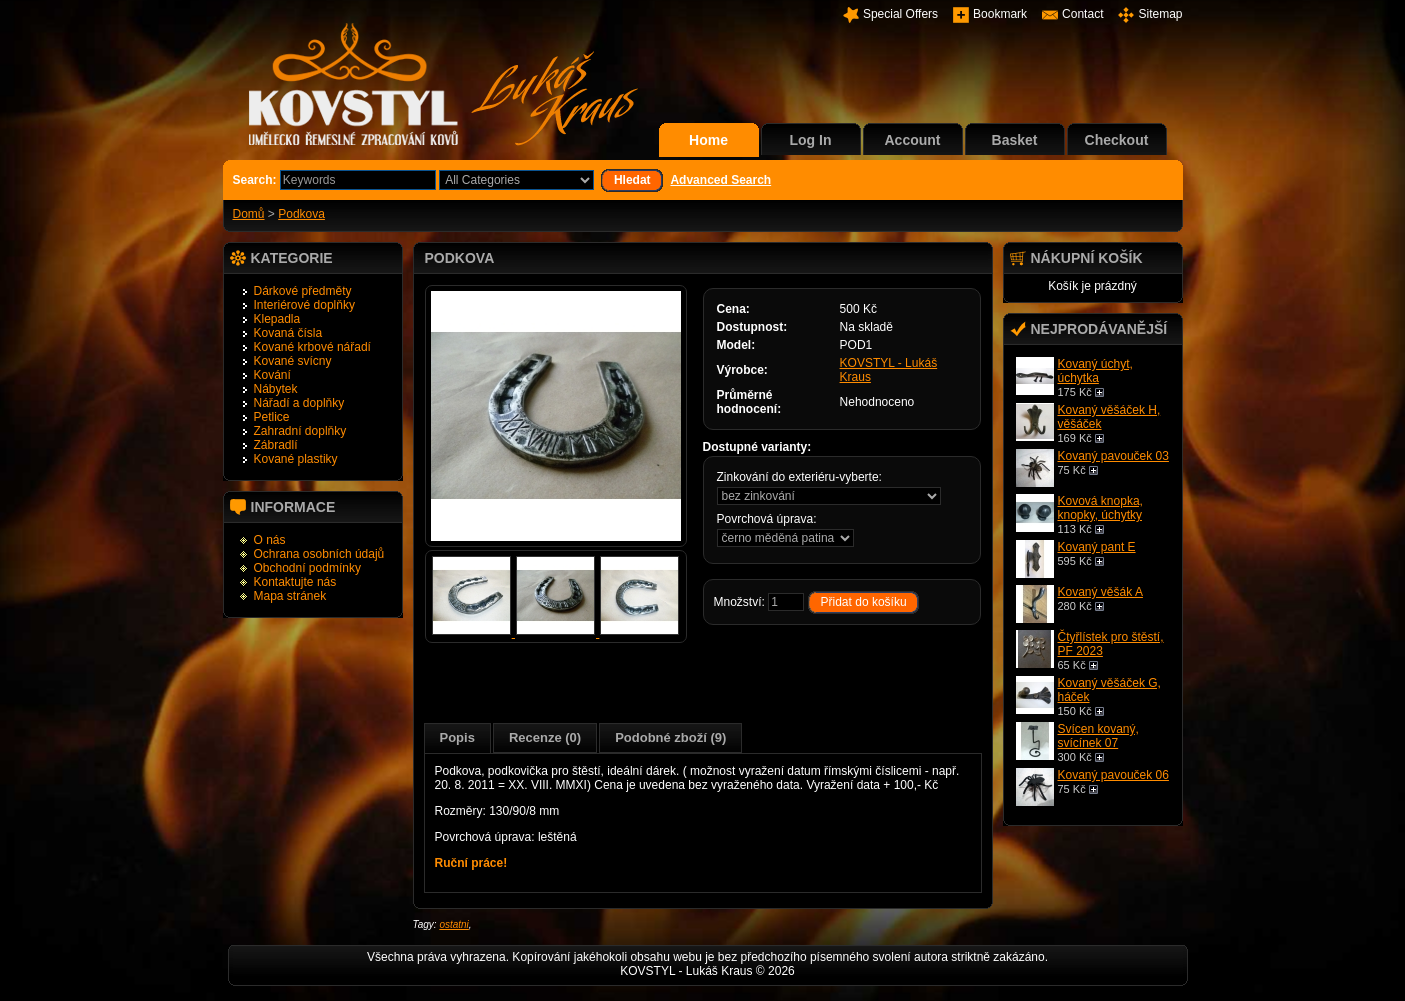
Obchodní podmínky (307, 568)
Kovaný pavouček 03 (1113, 456)
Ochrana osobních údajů (319, 554)
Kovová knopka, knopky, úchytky (1100, 508)
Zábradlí (276, 445)
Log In (811, 140)
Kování (272, 375)
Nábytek (276, 389)
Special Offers (900, 14)
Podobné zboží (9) (670, 737)
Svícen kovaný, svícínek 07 (1098, 736)
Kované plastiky (296, 459)
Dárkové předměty (303, 291)
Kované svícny (293, 361)
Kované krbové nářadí (312, 347)
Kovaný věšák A (1100, 592)
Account (913, 140)
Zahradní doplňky (300, 431)
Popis (457, 737)
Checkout (1117, 140)
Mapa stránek (290, 596)
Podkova (301, 214)
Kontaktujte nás (295, 582)
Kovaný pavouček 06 (1113, 775)
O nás (270, 540)
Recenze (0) (545, 737)
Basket (1015, 140)
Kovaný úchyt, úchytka (1095, 371)
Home (708, 140)
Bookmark (1000, 14)
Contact (1082, 14)
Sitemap (1160, 14)
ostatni (453, 924)
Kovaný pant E (1097, 547)
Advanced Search (720, 180)
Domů (249, 214)
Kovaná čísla (288, 333)
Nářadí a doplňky (299, 403)
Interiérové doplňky (304, 305)
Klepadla (277, 319)
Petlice (272, 417)
